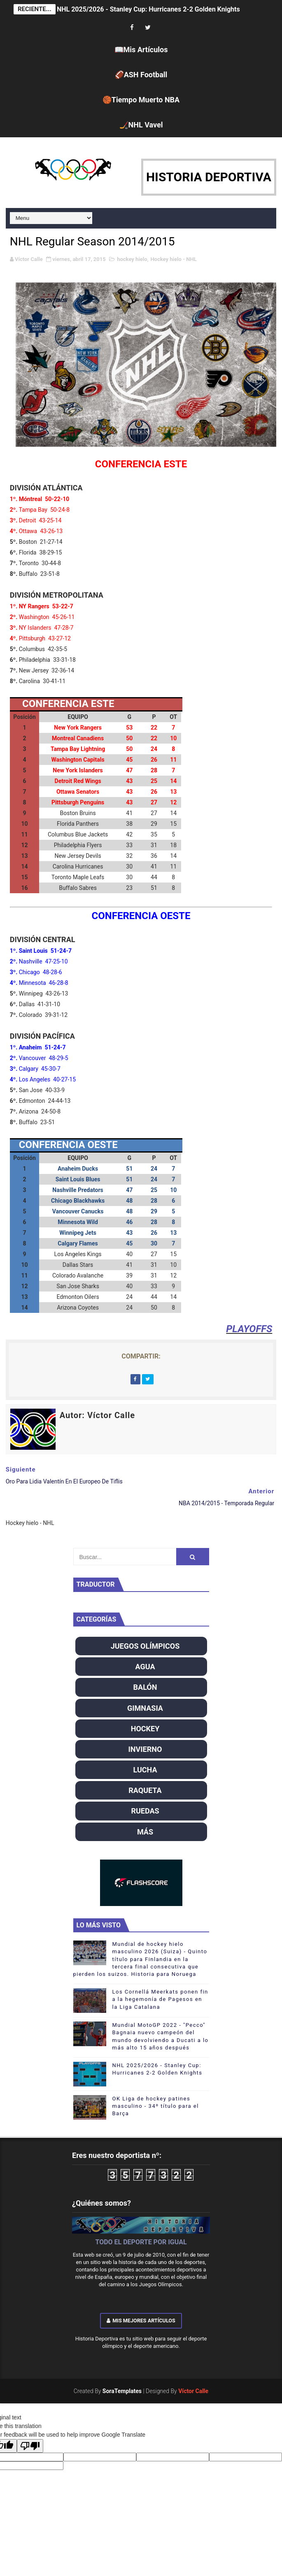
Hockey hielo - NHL (173, 259)
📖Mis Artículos (141, 49)
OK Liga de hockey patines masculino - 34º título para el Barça (155, 2105)
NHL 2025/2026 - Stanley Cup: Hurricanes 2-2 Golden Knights (148, 9)
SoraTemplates (122, 2391)
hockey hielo (132, 259)
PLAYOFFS (249, 1329)
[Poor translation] (30, 2446)
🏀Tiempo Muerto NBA (141, 99)
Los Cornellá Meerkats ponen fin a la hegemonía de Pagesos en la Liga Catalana (160, 1999)
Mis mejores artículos (141, 2320)
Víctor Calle (193, 2391)
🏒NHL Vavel (141, 124)
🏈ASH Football (141, 74)
